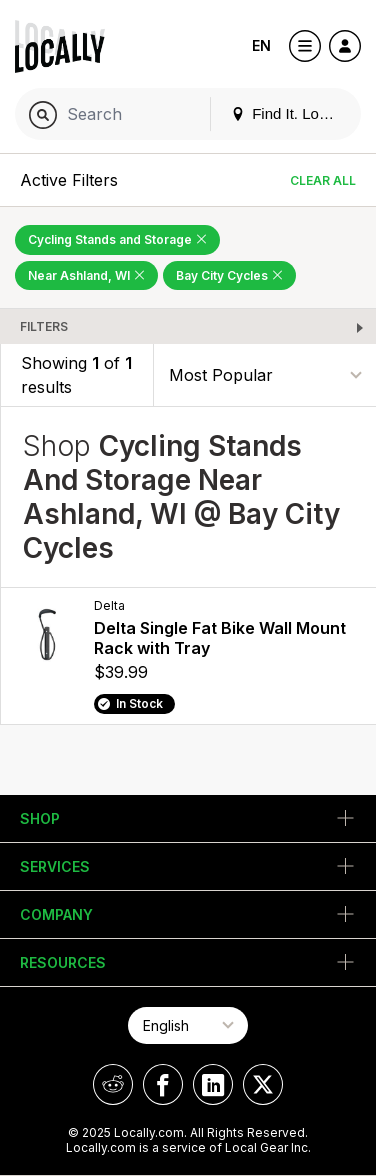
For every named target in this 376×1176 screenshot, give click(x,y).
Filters (44, 326)
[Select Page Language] (188, 1025)
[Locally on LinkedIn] (213, 1084)
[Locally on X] (263, 1084)
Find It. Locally (290, 113)
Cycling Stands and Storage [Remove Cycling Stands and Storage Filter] (117, 239)
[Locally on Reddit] (113, 1084)
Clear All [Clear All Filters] (323, 180)
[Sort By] (265, 375)
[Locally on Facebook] (163, 1084)
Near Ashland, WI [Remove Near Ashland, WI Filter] (86, 275)
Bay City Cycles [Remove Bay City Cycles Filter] (229, 275)
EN (261, 45)
